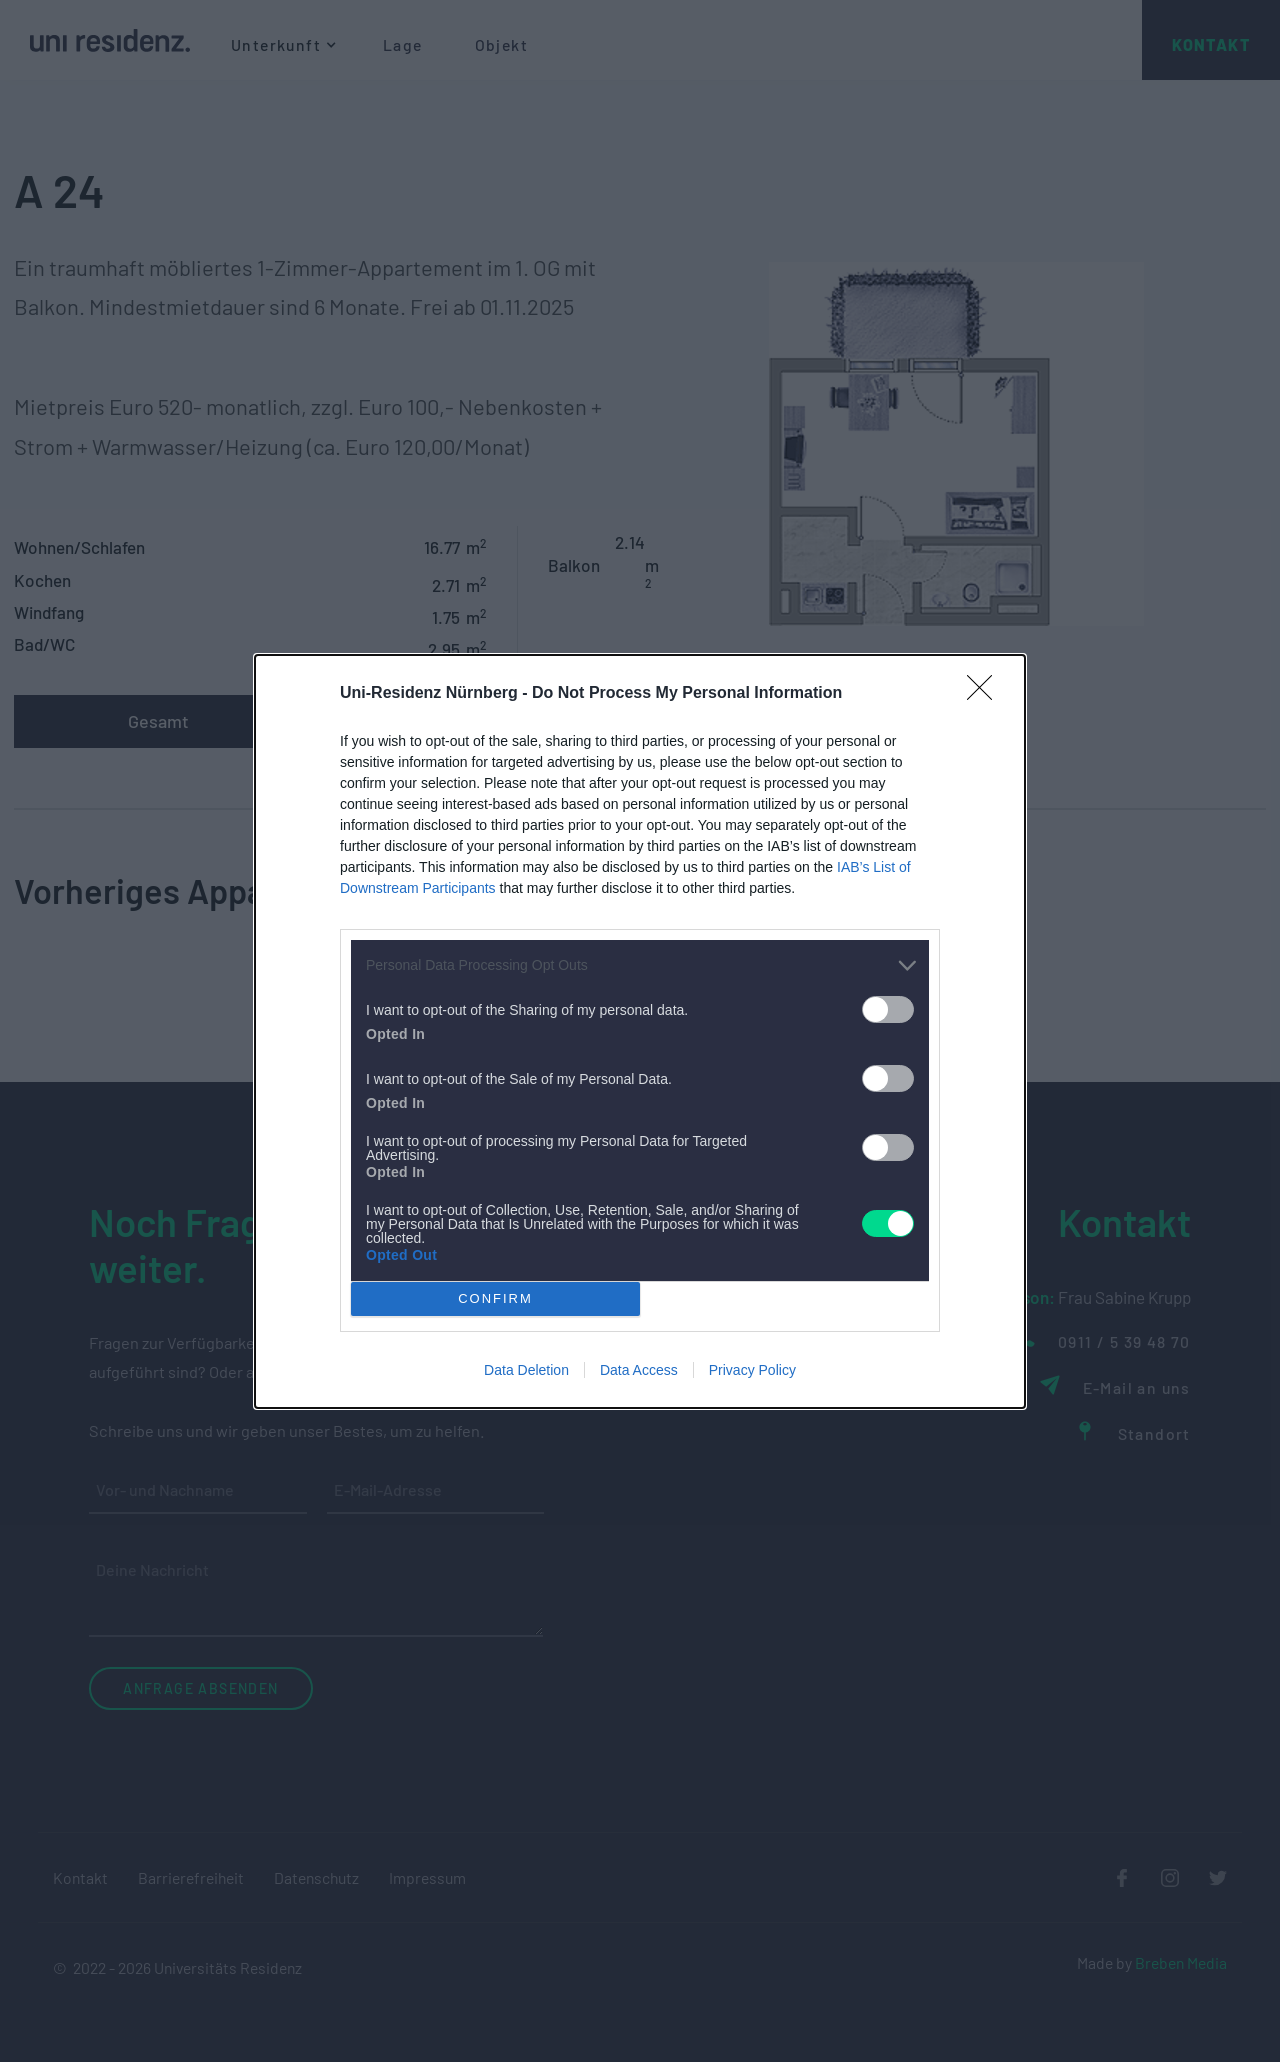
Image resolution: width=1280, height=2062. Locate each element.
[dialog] (640, 1031)
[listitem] (640, 965)
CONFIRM (495, 1297)
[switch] (888, 1009)
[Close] (986, 694)
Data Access (639, 1370)
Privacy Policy (752, 1370)
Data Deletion (526, 1370)
